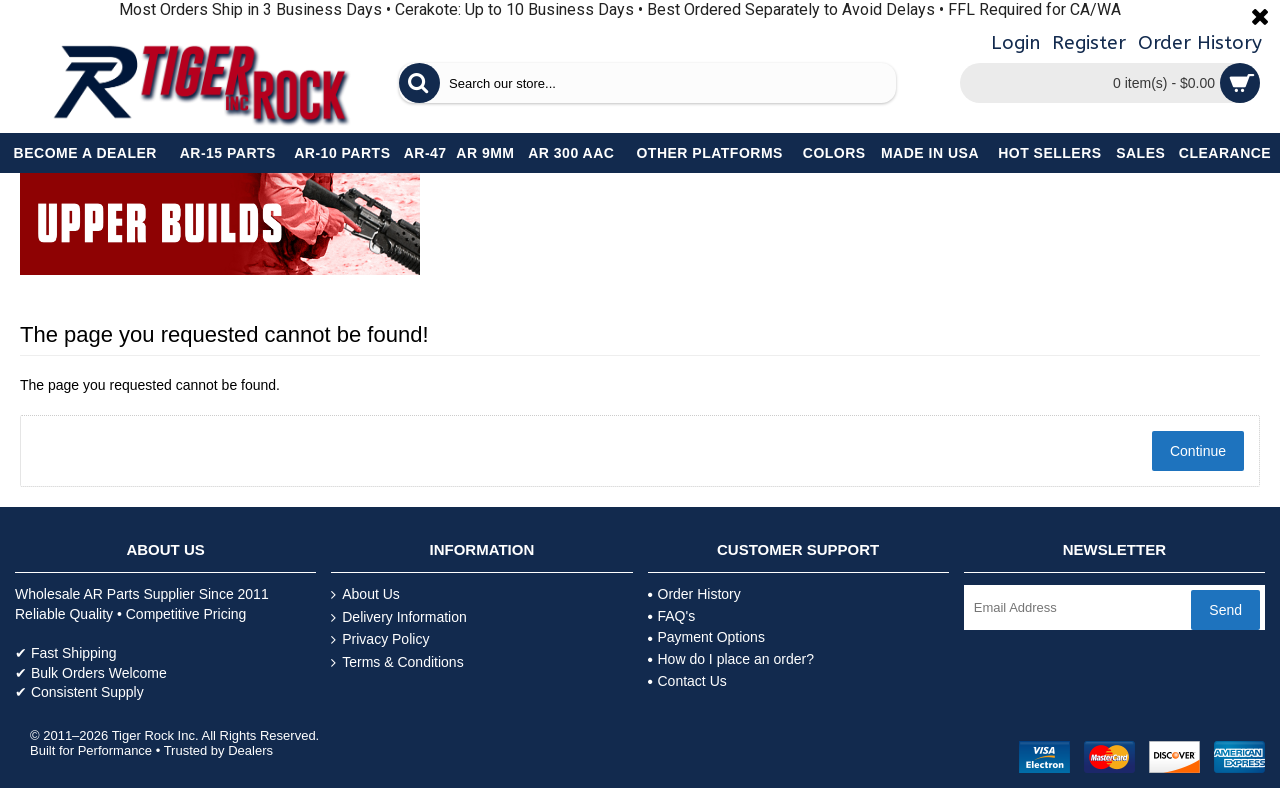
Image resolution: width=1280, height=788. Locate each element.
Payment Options (706, 637)
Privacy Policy (380, 639)
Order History (694, 594)
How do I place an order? (731, 659)
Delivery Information (399, 617)
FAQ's (672, 616)
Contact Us (687, 681)
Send (1225, 610)
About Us (365, 594)
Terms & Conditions (397, 662)
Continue (1198, 451)
